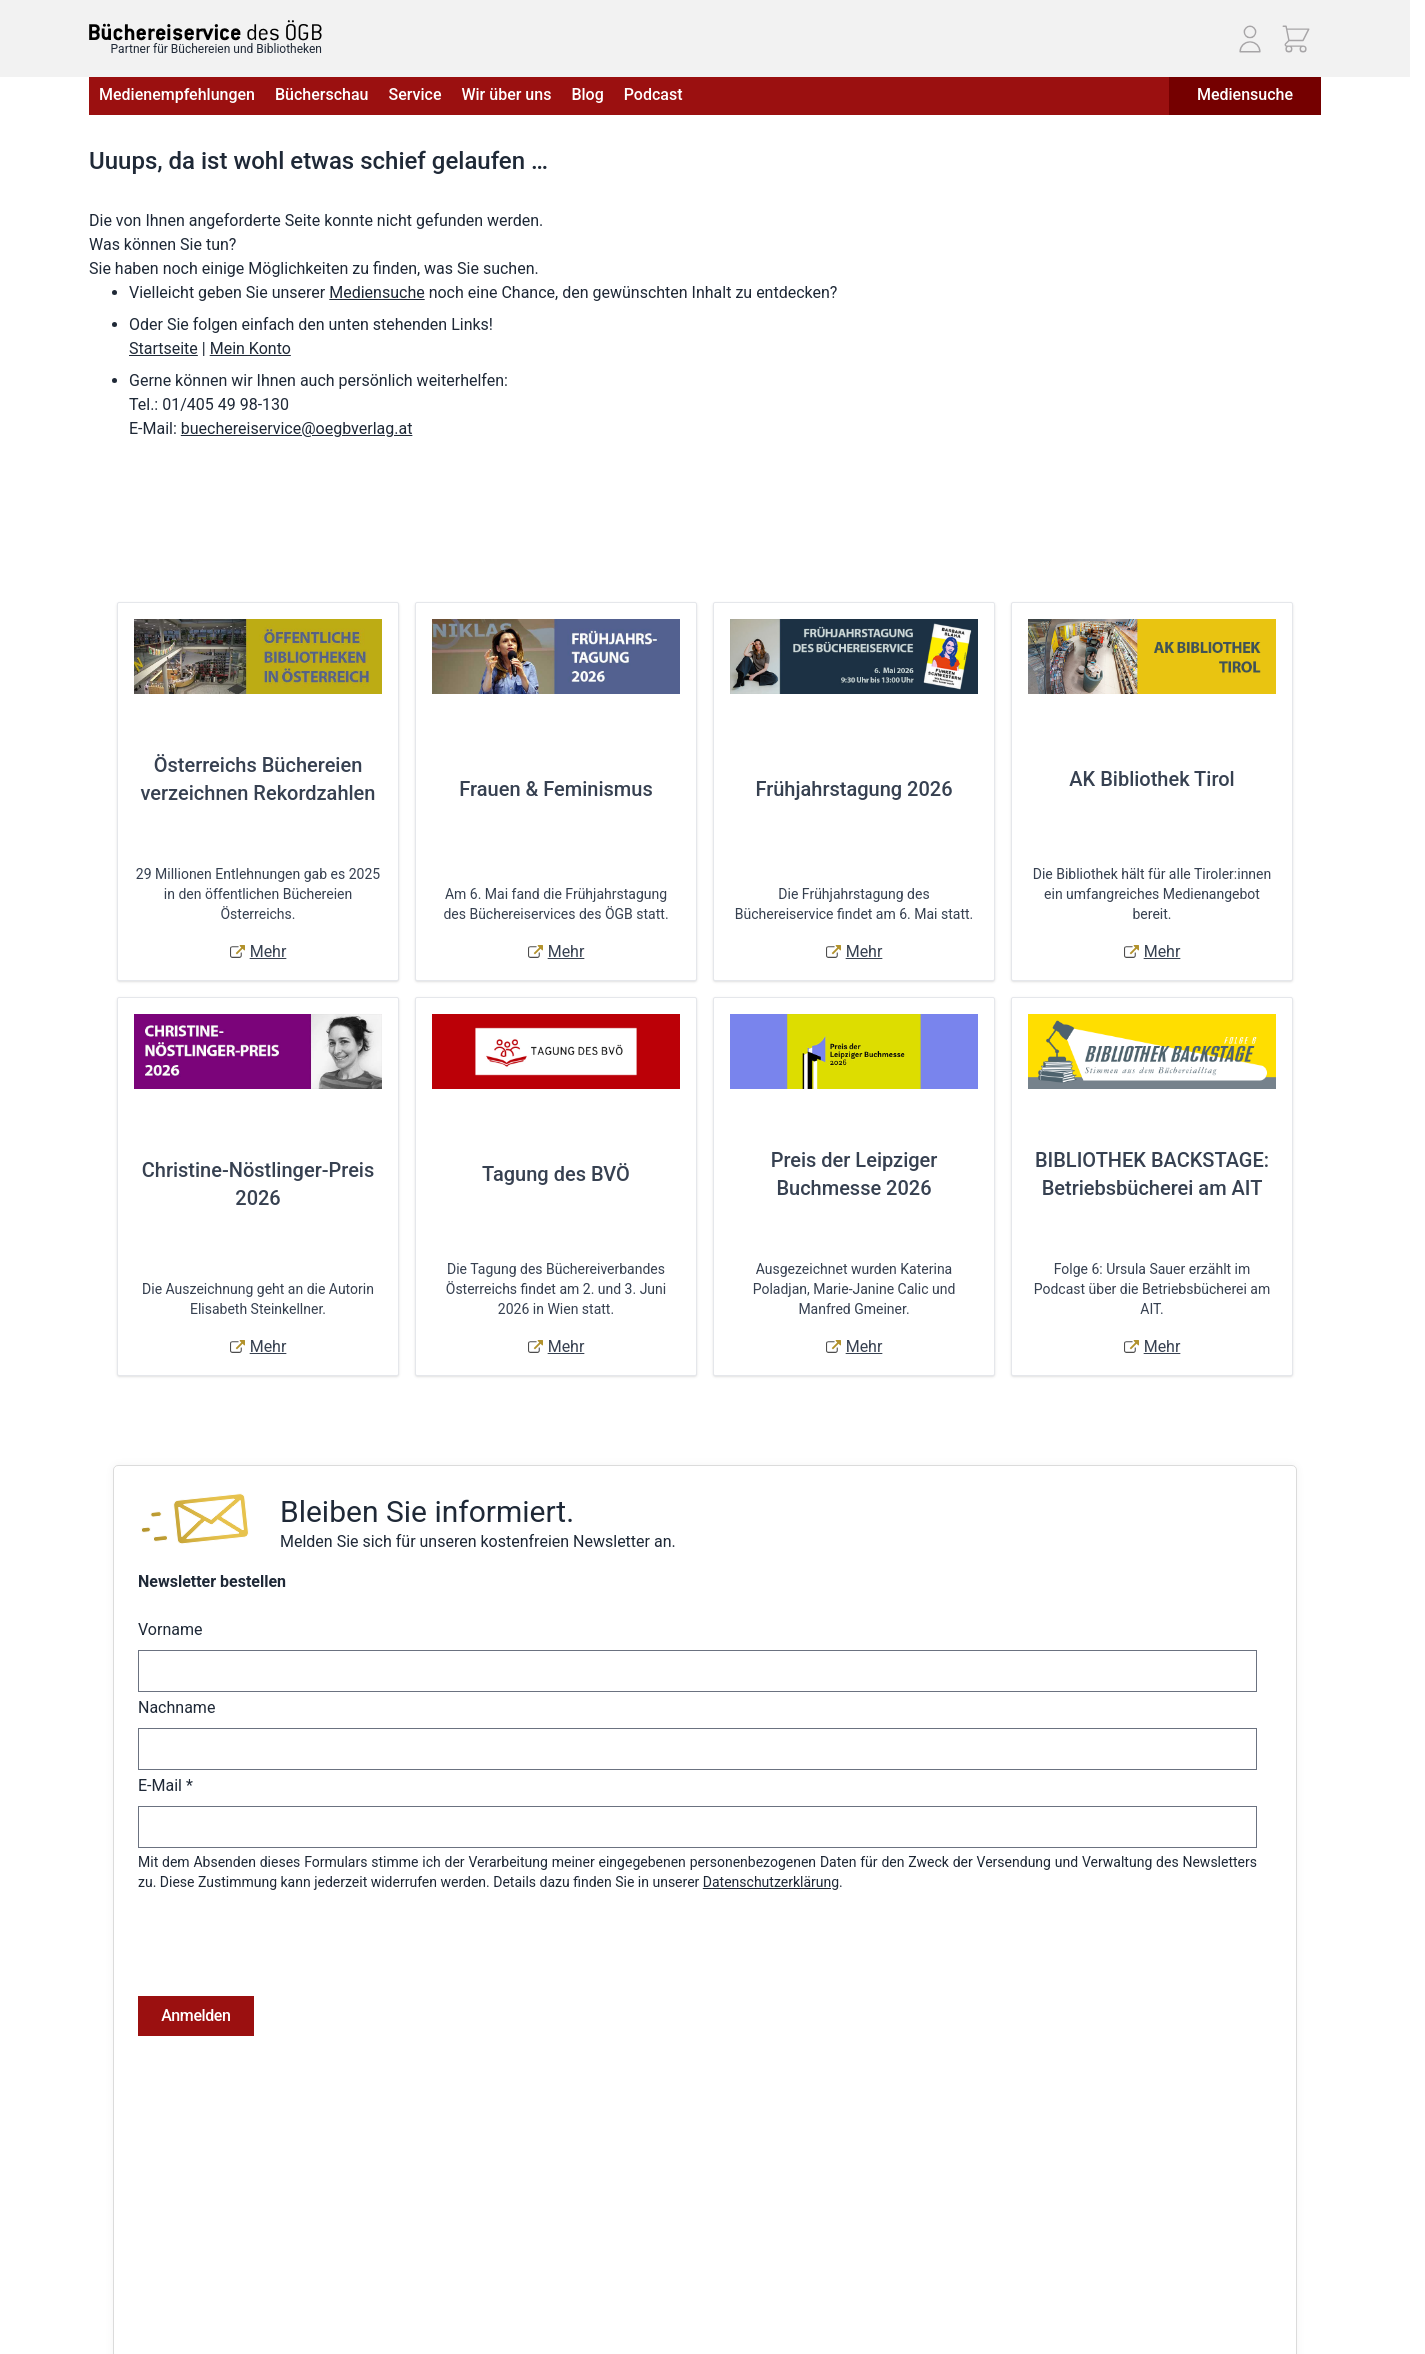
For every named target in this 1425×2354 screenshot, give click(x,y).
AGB (102, 2185)
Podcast (653, 94)
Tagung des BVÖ (556, 1174)
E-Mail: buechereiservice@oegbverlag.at (1184, 2268)
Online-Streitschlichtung (163, 2297)
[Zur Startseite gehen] (205, 30)
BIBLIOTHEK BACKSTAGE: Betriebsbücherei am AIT (1152, 1174)
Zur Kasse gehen (635, 2297)
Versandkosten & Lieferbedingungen (410, 2185)
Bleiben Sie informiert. (427, 1511)
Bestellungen (623, 2213)
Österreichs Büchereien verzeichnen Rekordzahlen (258, 779)
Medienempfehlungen (177, 94)
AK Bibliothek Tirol (1151, 779)
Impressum (124, 2213)
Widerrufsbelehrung (150, 2269)
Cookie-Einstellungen (154, 2325)
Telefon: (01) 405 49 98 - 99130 (1157, 2245)
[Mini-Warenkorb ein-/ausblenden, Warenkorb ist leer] (1296, 39)
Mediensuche (1245, 94)
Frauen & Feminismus (555, 789)
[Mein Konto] (1250, 39)
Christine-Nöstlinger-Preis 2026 (258, 1184)
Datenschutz (128, 2241)
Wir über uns (506, 94)
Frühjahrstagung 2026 (853, 789)
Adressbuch (620, 2241)
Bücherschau (321, 94)
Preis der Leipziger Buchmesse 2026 (854, 1174)
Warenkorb (616, 2269)
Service (414, 94)
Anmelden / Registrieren (658, 2185)
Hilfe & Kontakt (344, 2213)
